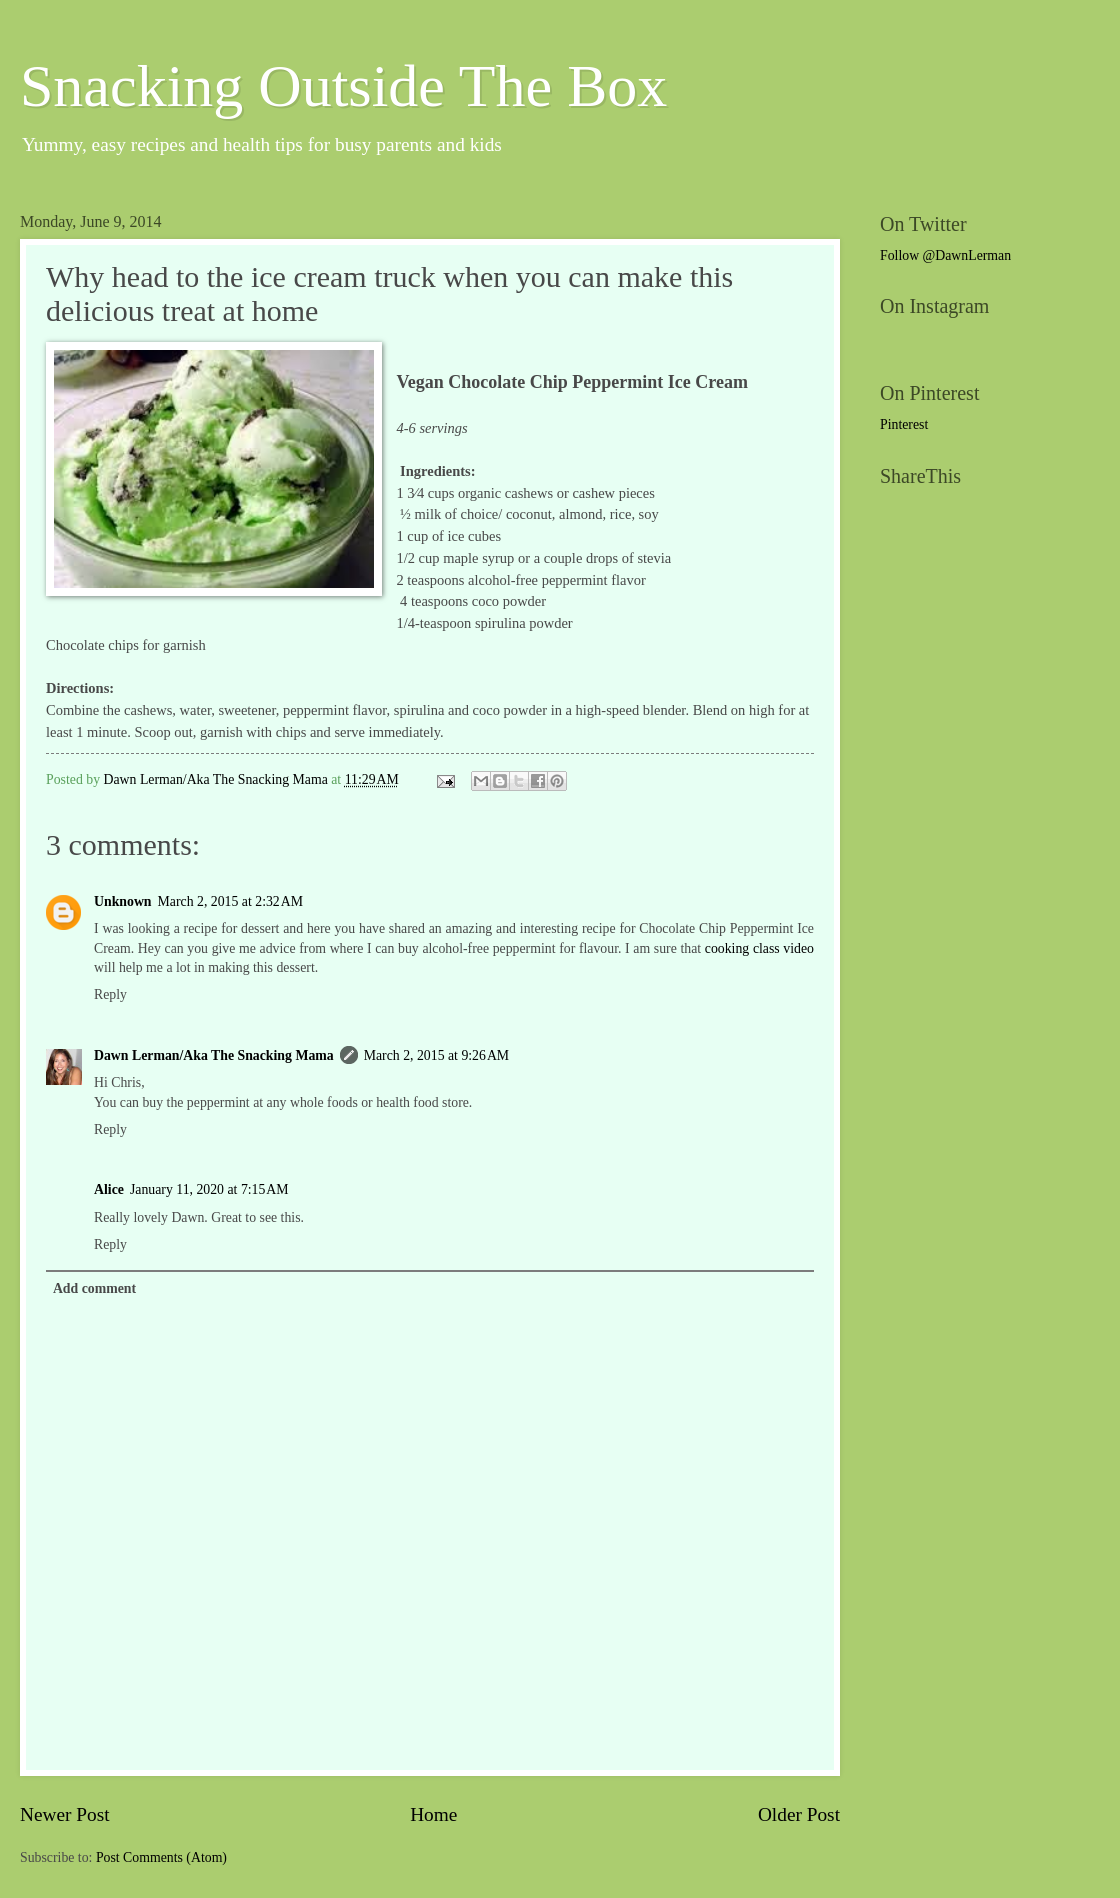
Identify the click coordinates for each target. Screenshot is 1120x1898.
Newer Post (65, 1814)
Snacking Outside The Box (343, 86)
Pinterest (904, 424)
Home (433, 1814)
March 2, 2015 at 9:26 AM (436, 1055)
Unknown (123, 901)
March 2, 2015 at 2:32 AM (230, 901)
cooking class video (759, 948)
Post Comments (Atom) (161, 1857)
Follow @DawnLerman (945, 255)
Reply (110, 994)
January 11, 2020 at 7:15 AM (209, 1189)
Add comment (94, 1288)
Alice (109, 1189)
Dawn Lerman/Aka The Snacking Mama (214, 1055)
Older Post (799, 1814)
